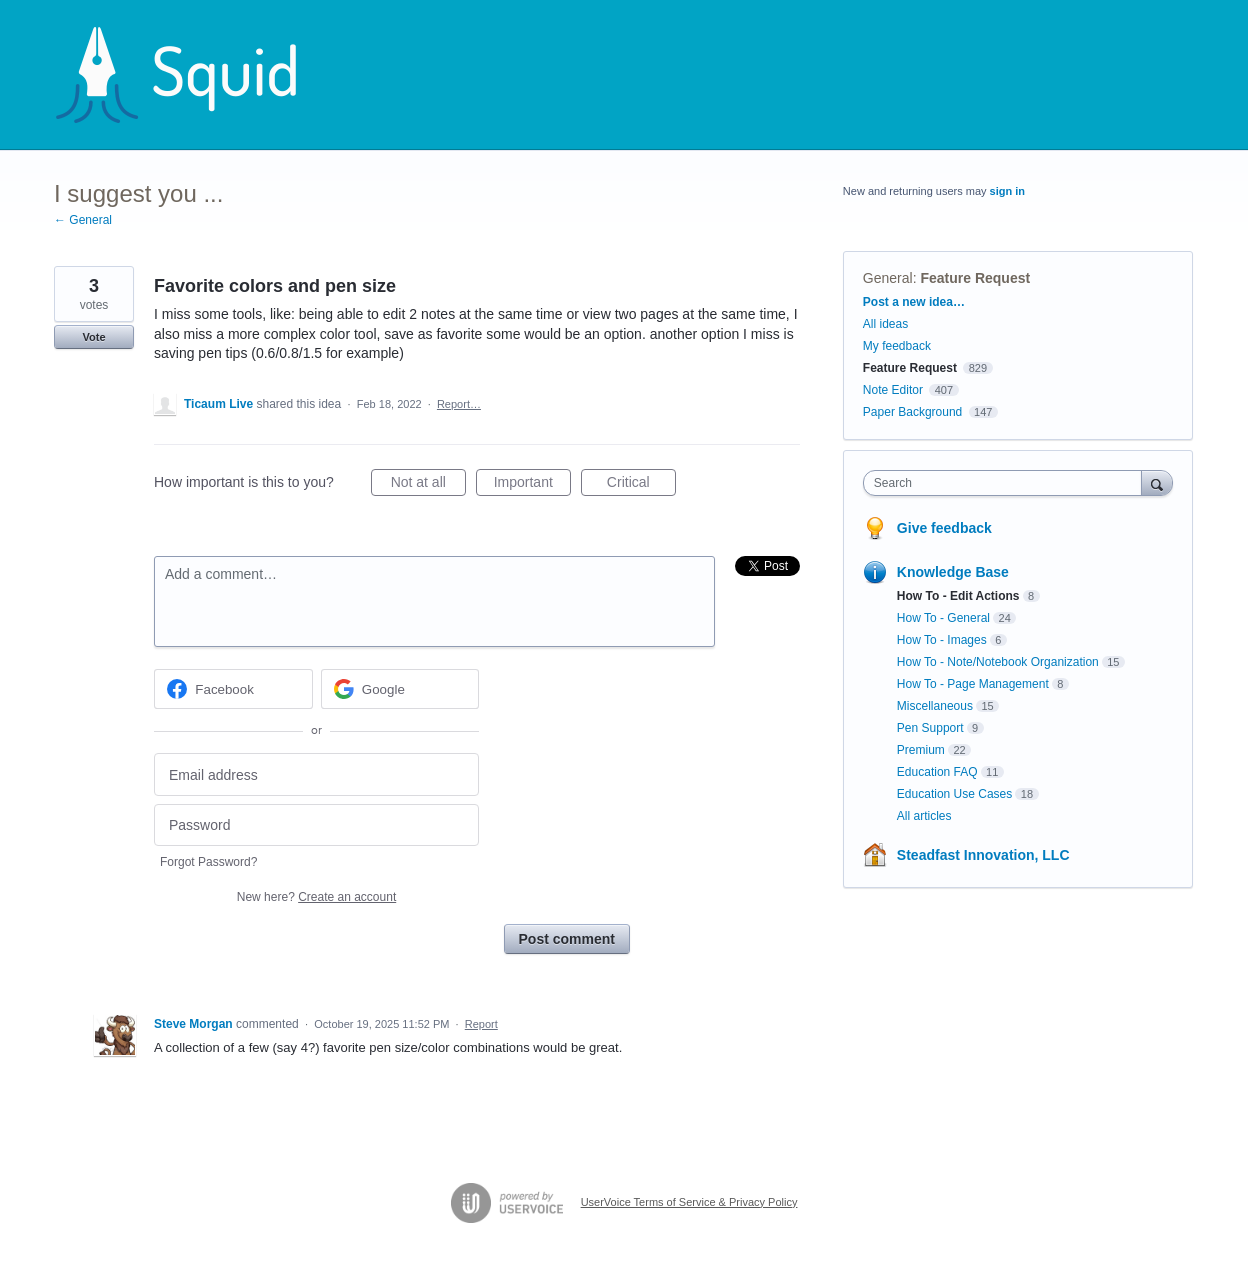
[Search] (1157, 482)
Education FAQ (937, 772)
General (888, 278)
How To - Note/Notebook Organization (998, 662)
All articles (924, 816)
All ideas (885, 324)
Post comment (567, 939)
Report (481, 1024)
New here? (316, 897)
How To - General (943, 618)
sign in (1007, 191)
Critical (641, 485)
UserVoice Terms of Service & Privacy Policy (689, 1202)
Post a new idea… (914, 302)
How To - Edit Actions (958, 596)
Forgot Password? (208, 862)
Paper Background (912, 412)
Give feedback (944, 528)
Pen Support (930, 728)
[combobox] (1007, 483)
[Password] (316, 825)
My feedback (897, 346)
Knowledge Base (953, 572)
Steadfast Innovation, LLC (983, 855)
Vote (93, 337)
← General (83, 220)
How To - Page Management (973, 684)
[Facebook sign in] (233, 689)
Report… (459, 404)
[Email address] (316, 774)
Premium (921, 750)
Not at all (428, 485)
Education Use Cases (954, 794)
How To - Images (942, 640)
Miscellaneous (935, 706)
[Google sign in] (400, 689)
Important (532, 485)
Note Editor (893, 390)
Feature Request (975, 278)
